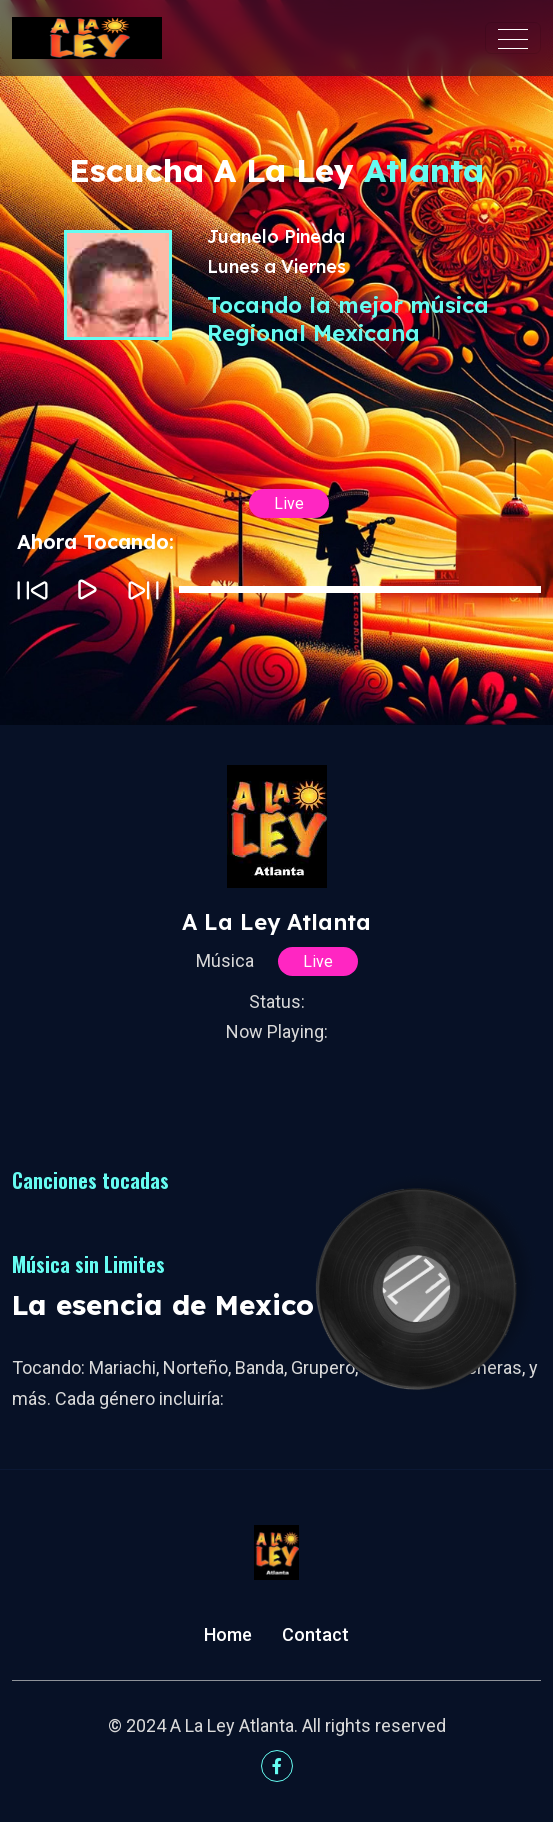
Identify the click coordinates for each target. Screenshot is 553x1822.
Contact (315, 1634)
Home (228, 1634)
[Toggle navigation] (513, 38)
